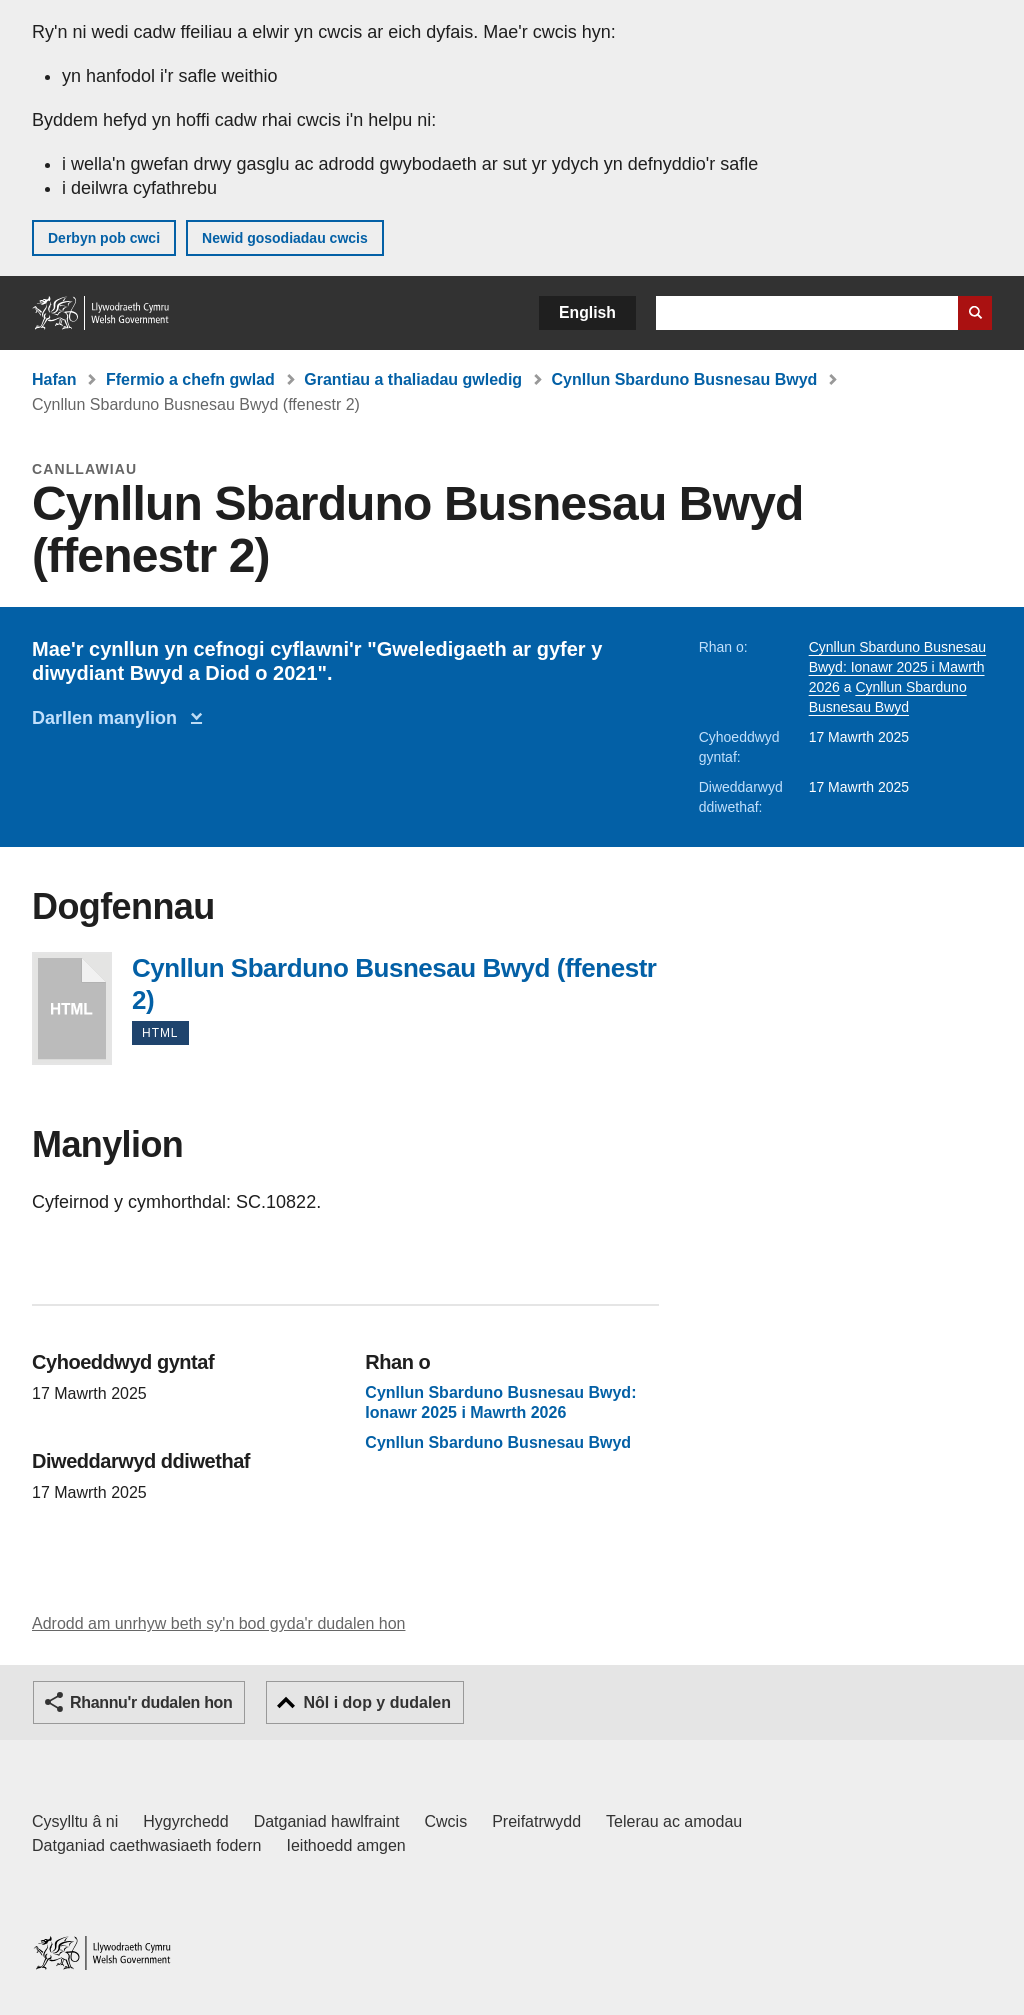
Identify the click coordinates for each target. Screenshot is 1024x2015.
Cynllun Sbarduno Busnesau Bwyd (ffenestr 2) (72, 1008)
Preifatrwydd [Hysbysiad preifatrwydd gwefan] (536, 1821)
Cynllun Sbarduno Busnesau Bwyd (685, 379)
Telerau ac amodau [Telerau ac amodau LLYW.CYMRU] (674, 1821)
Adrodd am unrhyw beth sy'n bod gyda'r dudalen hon (218, 1623)
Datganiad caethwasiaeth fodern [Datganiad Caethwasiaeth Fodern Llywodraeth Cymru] (147, 1845)
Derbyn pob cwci (104, 238)
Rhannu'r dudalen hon (151, 1702)
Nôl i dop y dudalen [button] (377, 1702)
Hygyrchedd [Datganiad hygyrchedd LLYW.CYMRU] (185, 1821)
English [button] (587, 312)
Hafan (54, 379)
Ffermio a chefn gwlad (190, 379)
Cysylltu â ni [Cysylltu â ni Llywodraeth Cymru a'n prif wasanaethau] (75, 1821)
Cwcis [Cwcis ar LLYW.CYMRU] (446, 1821)
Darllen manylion (109, 718)
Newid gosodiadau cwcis (285, 238)
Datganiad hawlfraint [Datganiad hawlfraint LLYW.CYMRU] (327, 1821)
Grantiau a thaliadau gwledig (413, 379)
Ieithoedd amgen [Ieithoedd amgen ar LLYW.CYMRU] (346, 1845)
